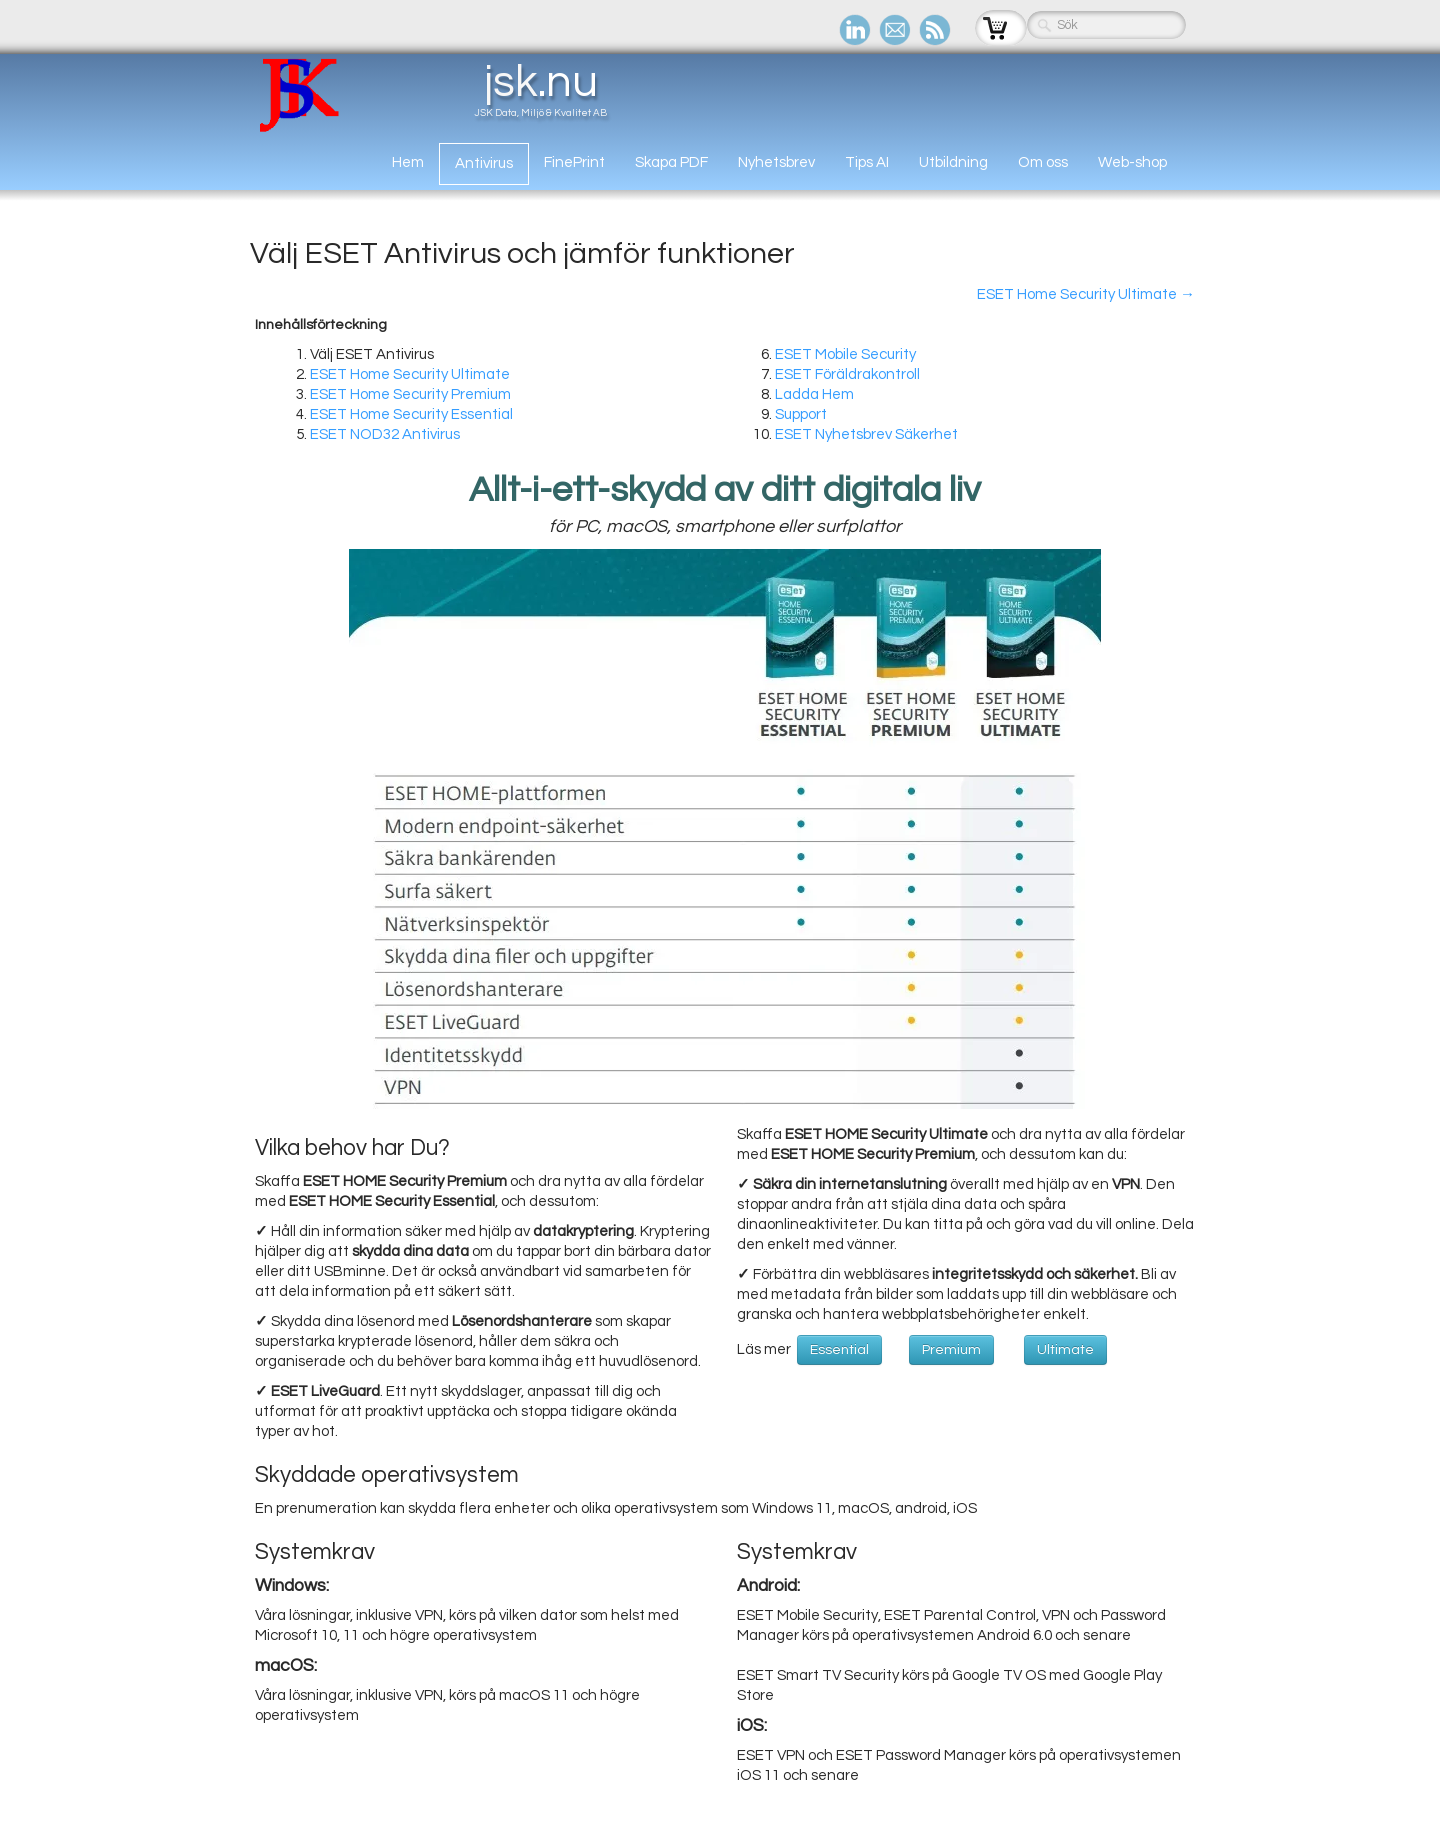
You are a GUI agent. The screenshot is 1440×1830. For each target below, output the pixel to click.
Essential (839, 1350)
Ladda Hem (814, 394)
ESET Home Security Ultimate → (1086, 294)
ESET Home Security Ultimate (410, 374)
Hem (408, 162)
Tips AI (867, 162)
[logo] (435, 94)
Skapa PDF (671, 162)
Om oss (1043, 162)
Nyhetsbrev (776, 162)
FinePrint (574, 162)
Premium (951, 1350)
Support (801, 414)
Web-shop (1132, 162)
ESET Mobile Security (845, 354)
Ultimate (1065, 1350)
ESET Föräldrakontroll (847, 374)
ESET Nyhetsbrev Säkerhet (866, 434)
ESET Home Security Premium (410, 394)
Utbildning (953, 162)
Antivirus (484, 163)
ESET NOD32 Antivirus (385, 434)
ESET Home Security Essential (411, 414)
